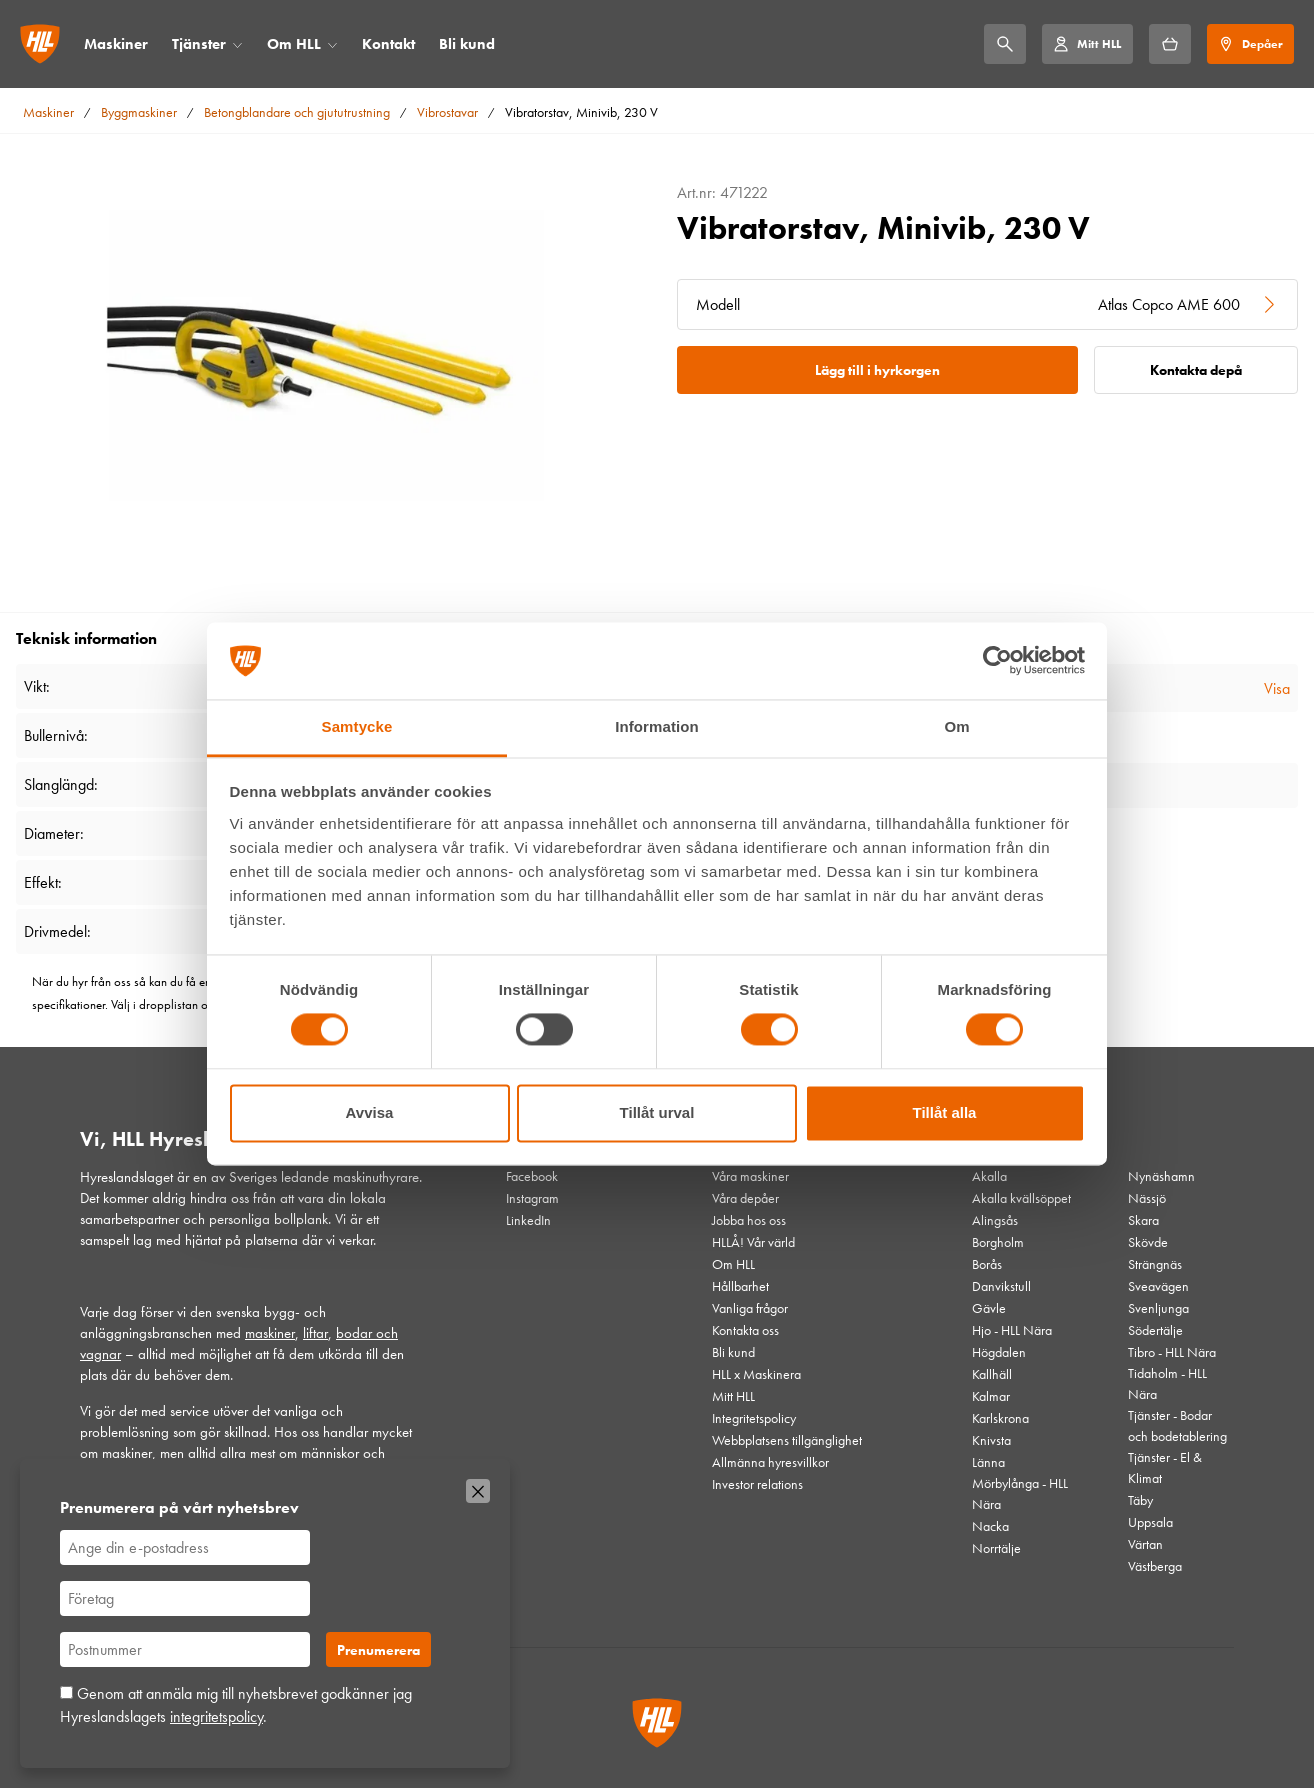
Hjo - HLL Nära (1012, 1330)
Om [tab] (956, 726)
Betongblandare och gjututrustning (297, 112)
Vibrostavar (447, 112)
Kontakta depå (1196, 370)
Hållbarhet (740, 1286)
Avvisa (370, 1112)
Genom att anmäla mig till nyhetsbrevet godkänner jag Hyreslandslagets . (236, 1704)
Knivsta (991, 1440)
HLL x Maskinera (756, 1374)
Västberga (1155, 1566)
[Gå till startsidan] (40, 44)
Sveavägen (1158, 1286)
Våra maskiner (750, 1176)
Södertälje (1155, 1330)
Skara (1143, 1220)
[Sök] (1005, 44)
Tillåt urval (657, 1112)
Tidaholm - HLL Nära (1167, 1383)
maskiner (270, 1333)
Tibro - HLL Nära (1172, 1352)
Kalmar (991, 1396)
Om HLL (294, 44)
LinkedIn (528, 1220)
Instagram (532, 1198)
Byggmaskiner (139, 112)
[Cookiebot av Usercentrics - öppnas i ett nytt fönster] (997, 661)
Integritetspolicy (754, 1418)
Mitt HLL (733, 1396)
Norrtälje (996, 1548)
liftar (315, 1333)
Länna (988, 1462)
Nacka (990, 1526)
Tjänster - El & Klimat (1165, 1467)
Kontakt (388, 44)
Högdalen (999, 1352)
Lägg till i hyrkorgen (877, 370)
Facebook (532, 1176)
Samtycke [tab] (357, 726)
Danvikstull (1001, 1286)
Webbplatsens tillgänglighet (787, 1440)
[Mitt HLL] (1087, 44)
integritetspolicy (216, 1716)
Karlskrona (1000, 1418)
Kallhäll (992, 1374)
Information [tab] (657, 726)
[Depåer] (1250, 44)
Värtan (1145, 1544)
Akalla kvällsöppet (1021, 1198)
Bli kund (467, 44)
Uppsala (1150, 1522)
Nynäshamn (1161, 1176)
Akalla (989, 1176)
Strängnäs (1155, 1264)
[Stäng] (478, 1491)
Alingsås (995, 1220)
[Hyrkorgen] (1170, 44)
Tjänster (199, 44)
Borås (987, 1264)
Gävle (989, 1308)
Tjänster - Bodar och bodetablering (1177, 1425)
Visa (1277, 688)
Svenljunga (1158, 1308)
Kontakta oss (745, 1330)
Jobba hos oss (749, 1220)
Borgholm (998, 1242)
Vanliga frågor (750, 1308)
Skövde (1148, 1242)
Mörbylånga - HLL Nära (1020, 1493)
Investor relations (757, 1484)
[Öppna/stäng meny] (237, 44)
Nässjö (1147, 1198)
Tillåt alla (945, 1112)
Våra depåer (745, 1198)
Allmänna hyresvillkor (770, 1462)
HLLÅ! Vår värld (753, 1242)
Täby (1140, 1500)
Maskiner (116, 44)
